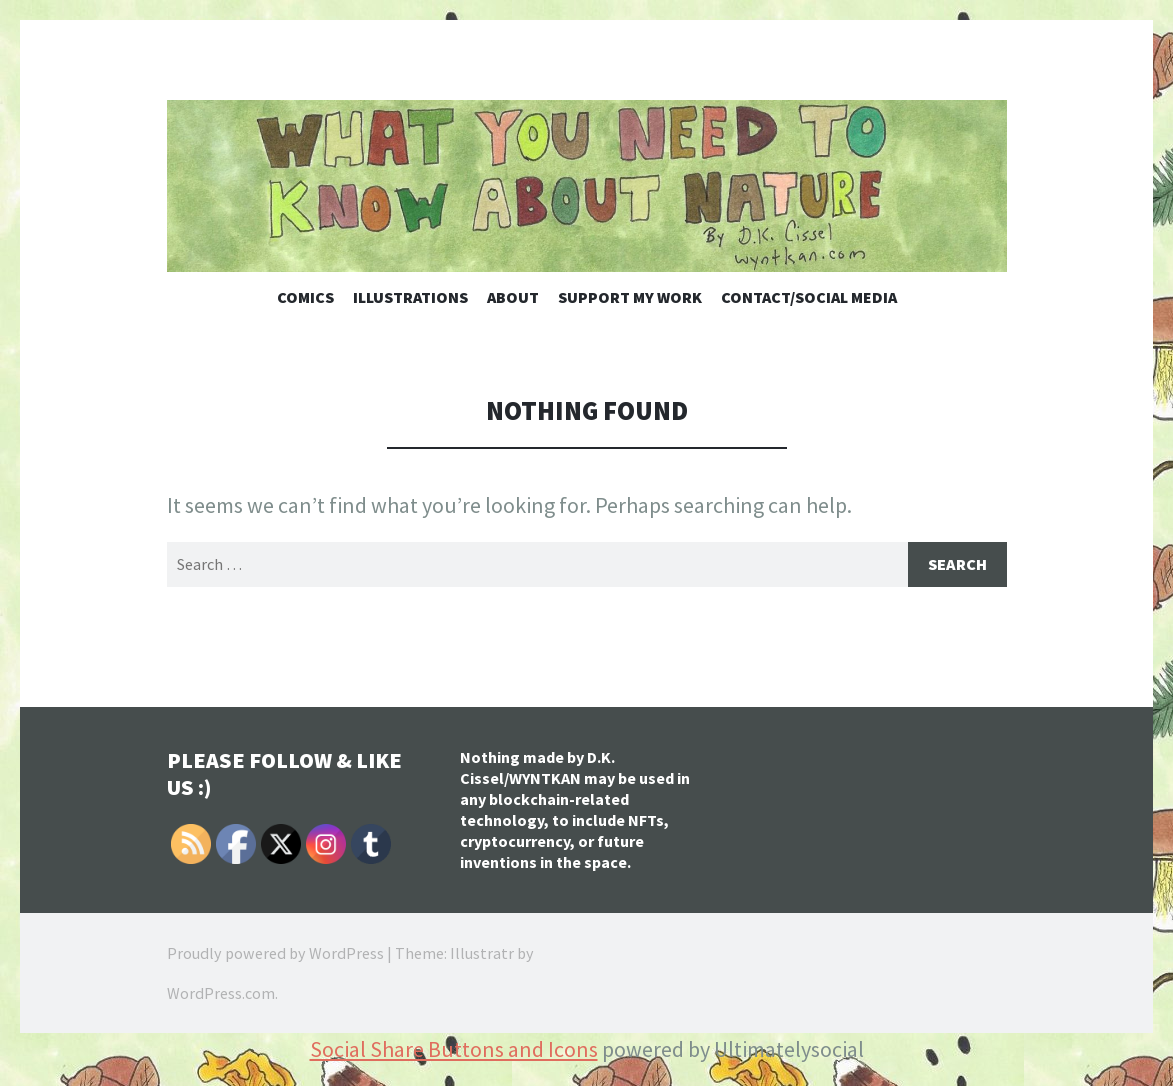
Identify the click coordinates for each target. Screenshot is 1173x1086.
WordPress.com (221, 993)
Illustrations (410, 297)
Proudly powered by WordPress (275, 953)
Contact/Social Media (809, 297)
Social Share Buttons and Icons (454, 1049)
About (513, 297)
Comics (305, 297)
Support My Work (630, 297)
